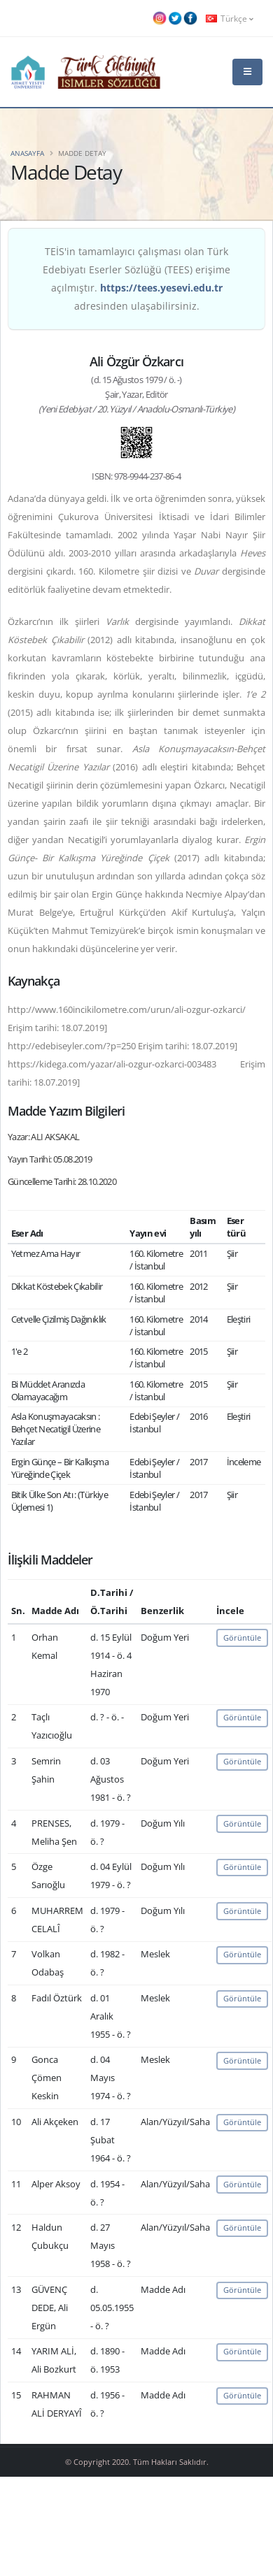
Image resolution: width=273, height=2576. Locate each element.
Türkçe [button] (229, 18)
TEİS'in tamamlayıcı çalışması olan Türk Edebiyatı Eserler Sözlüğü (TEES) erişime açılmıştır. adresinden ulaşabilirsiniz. (136, 278)
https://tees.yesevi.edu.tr (161, 287)
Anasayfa (27, 153)
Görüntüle (242, 1637)
